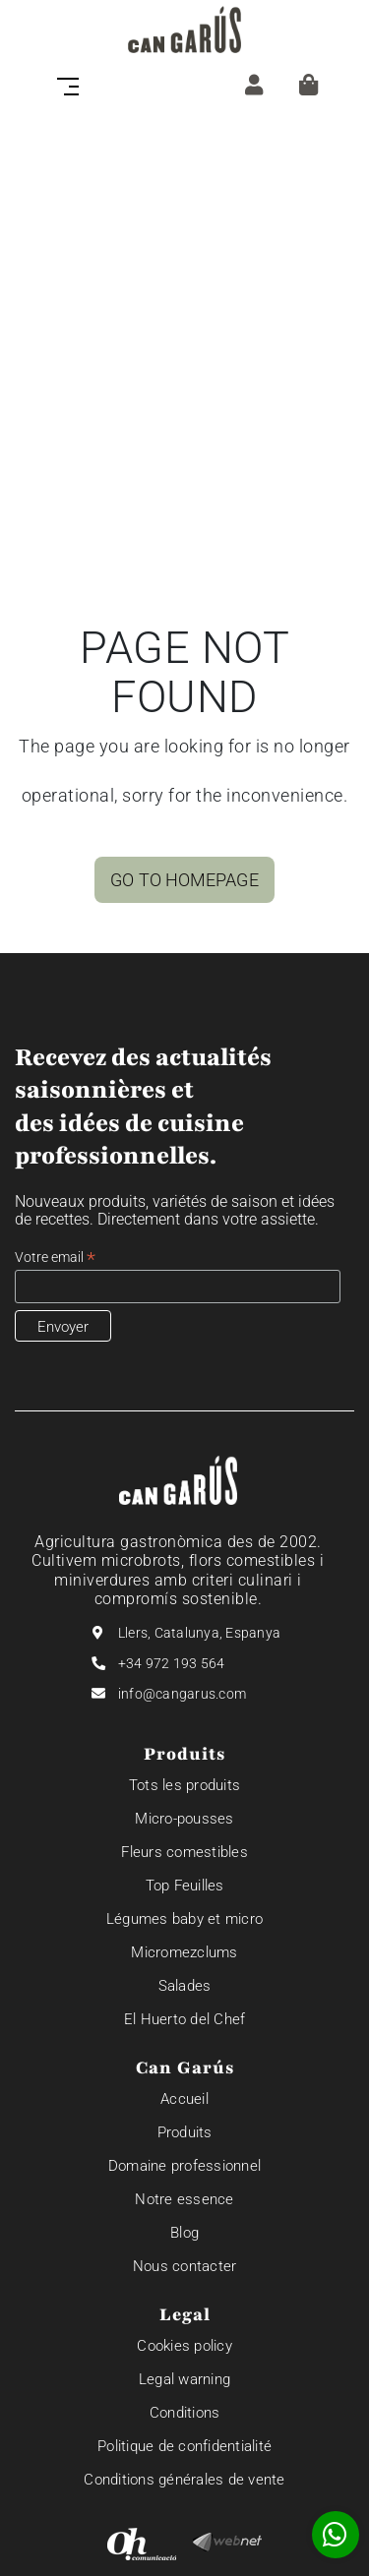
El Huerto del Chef (185, 2019)
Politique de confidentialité (184, 2446)
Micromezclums (184, 1952)
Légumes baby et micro (184, 1919)
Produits (185, 2132)
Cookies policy (184, 2346)
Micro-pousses (184, 1818)
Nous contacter (185, 2266)
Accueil (184, 2099)
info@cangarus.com (182, 1694)
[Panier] (308, 84)
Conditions (185, 2413)
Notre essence (184, 2199)
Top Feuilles (185, 1885)
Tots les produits (184, 1785)
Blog (184, 2233)
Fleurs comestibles (184, 1852)
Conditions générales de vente (184, 2479)
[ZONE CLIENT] (254, 84)
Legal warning (184, 2379)
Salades (185, 1986)
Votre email (55, 1257)
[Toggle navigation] (74, 84)
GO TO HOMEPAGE (184, 879)
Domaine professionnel (184, 2166)
